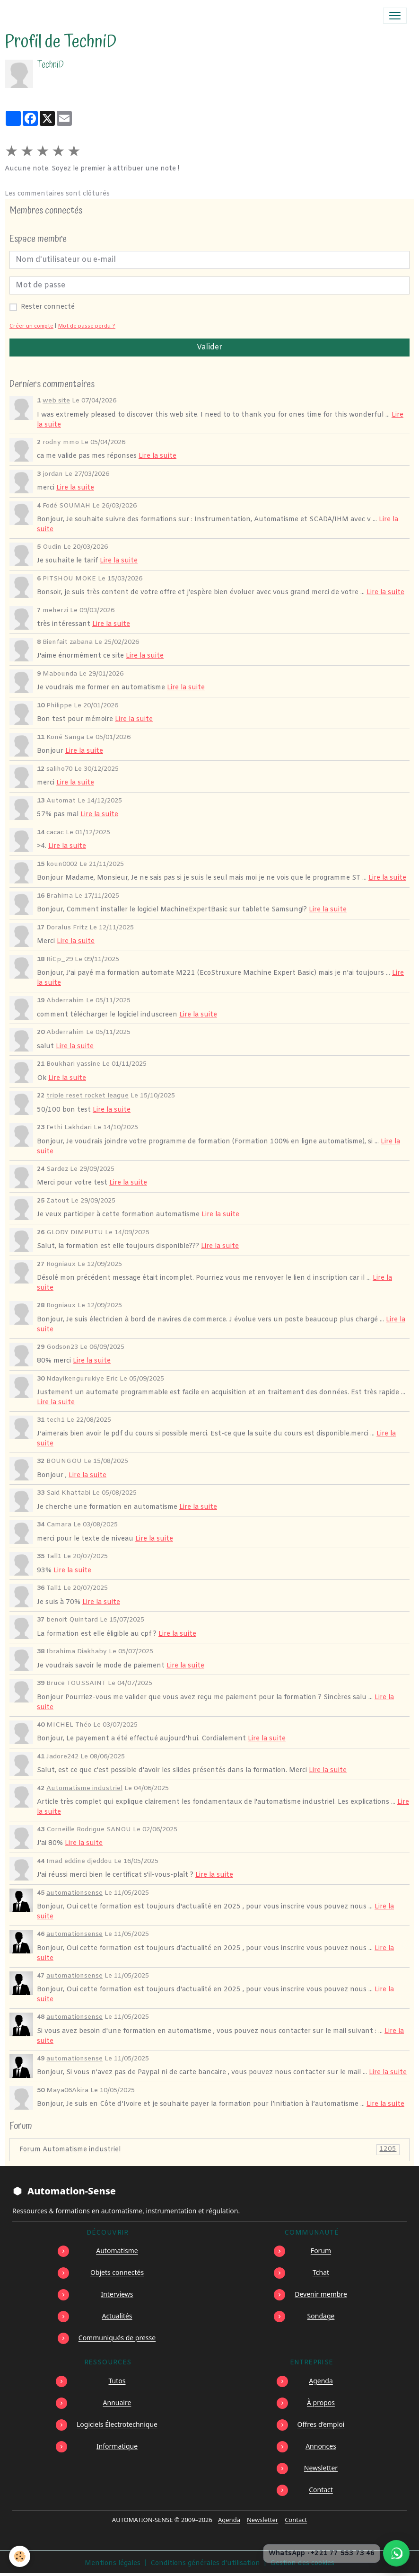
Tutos (117, 2380)
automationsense (74, 1893)
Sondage (321, 2315)
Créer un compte (31, 326)
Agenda (321, 2380)
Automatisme (117, 2250)
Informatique (117, 2446)
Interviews (117, 2294)
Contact (321, 2489)
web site (56, 400)
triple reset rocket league (87, 1095)
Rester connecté (48, 307)
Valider (209, 347)
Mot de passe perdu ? (86, 326)
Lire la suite (157, 456)
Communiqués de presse (117, 2337)
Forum (321, 2250)
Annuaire (117, 2402)
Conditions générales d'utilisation (205, 2563)
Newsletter (321, 2467)
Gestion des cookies (302, 2563)
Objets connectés (117, 2272)
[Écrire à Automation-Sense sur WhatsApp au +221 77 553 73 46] (396, 2553)
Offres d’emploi (321, 2424)
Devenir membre (321, 2294)
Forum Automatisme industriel (209, 2149)
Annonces (321, 2446)
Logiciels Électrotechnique (117, 2424)
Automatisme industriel (84, 1788)
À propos (321, 2402)
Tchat (321, 2272)
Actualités (117, 2315)
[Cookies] (20, 2556)
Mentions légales (112, 2563)
